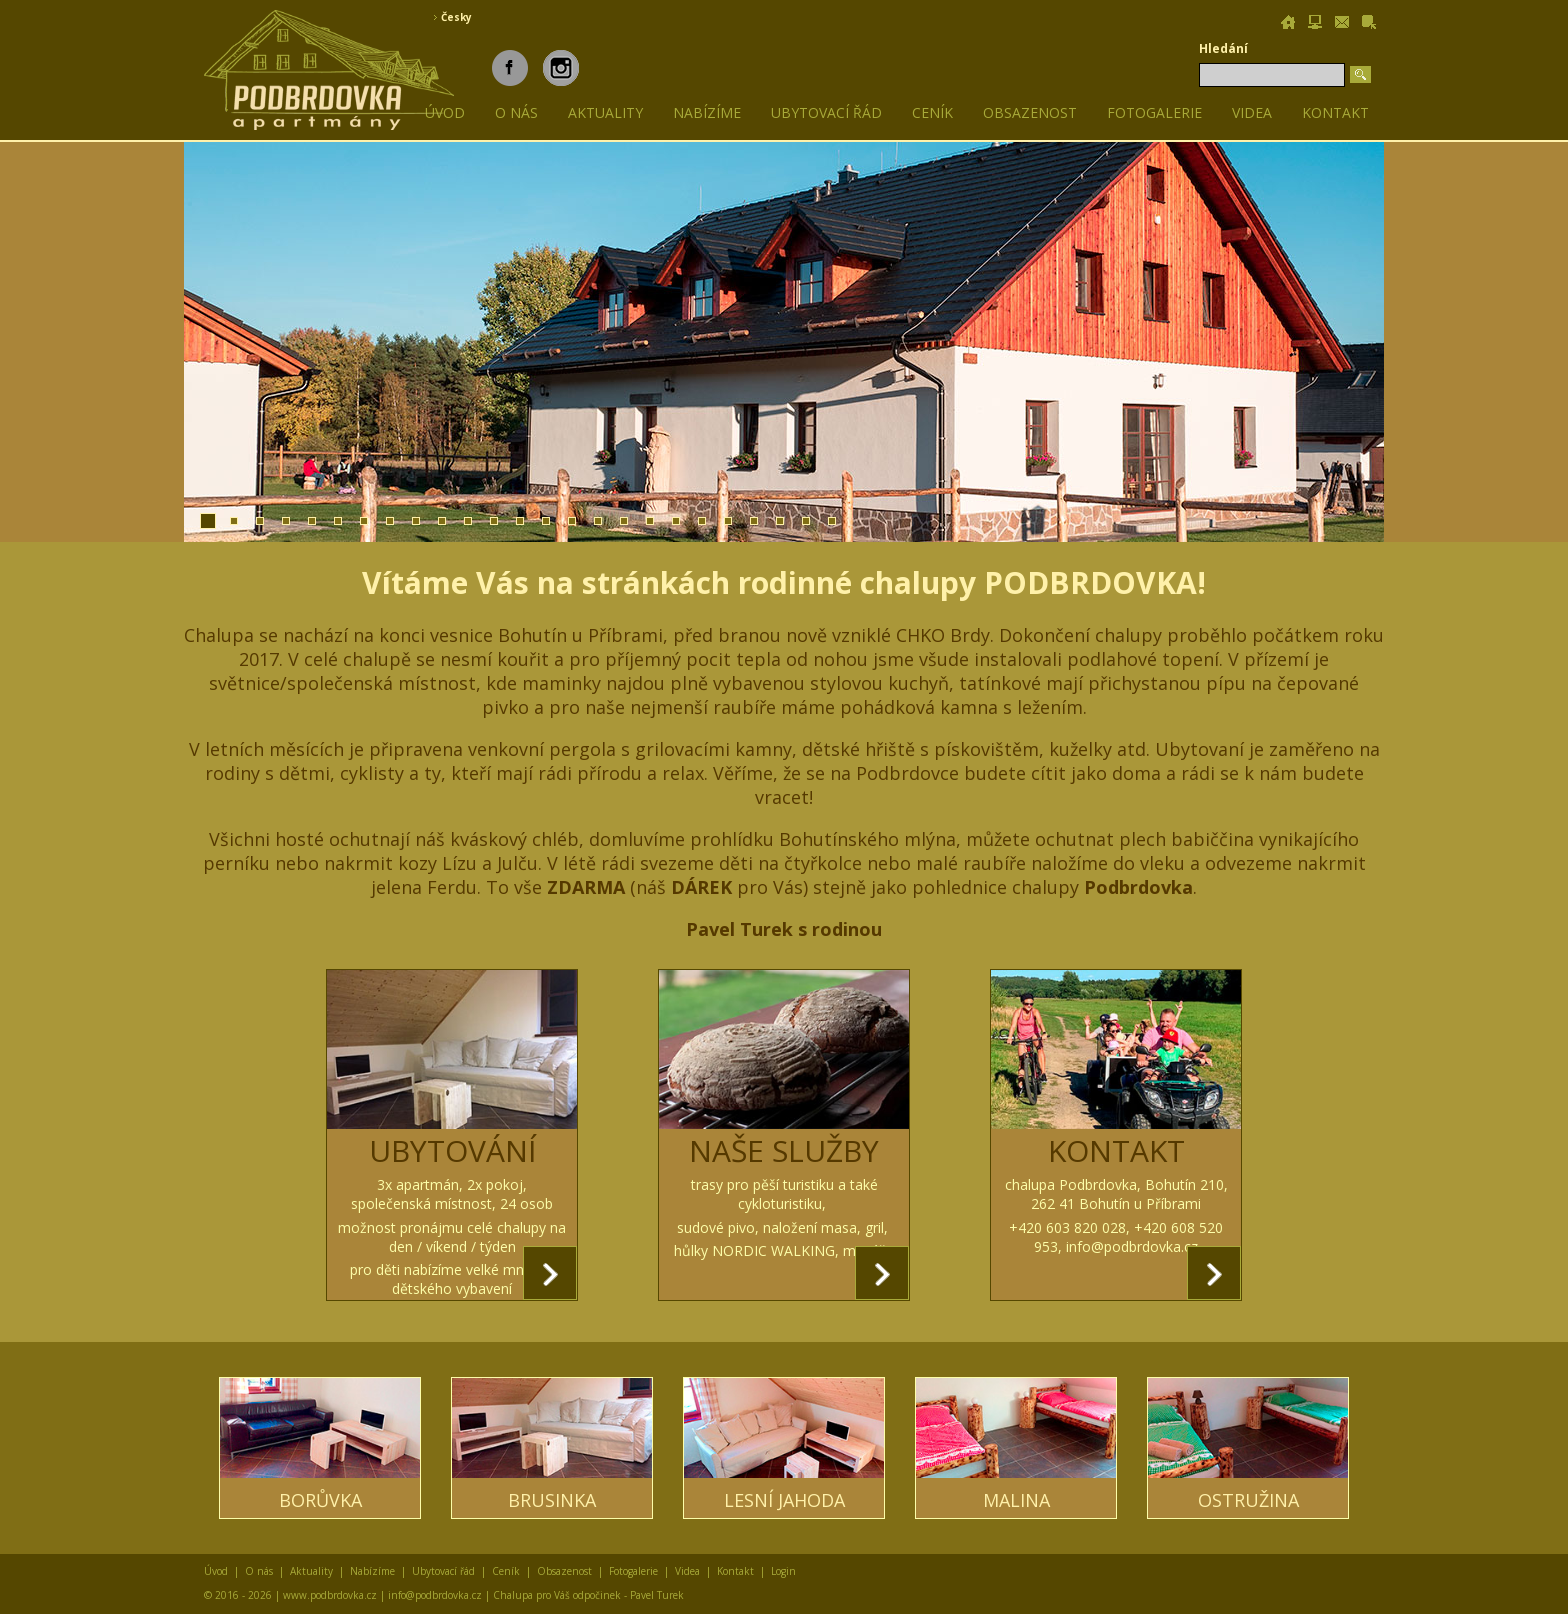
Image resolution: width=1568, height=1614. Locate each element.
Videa (1252, 112)
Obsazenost (1030, 112)
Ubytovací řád (826, 112)
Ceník (932, 112)
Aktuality (605, 112)
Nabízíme (707, 112)
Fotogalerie (1154, 112)
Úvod (216, 1571)
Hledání (1223, 48)
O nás (516, 112)
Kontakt (1335, 112)
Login (783, 1571)
